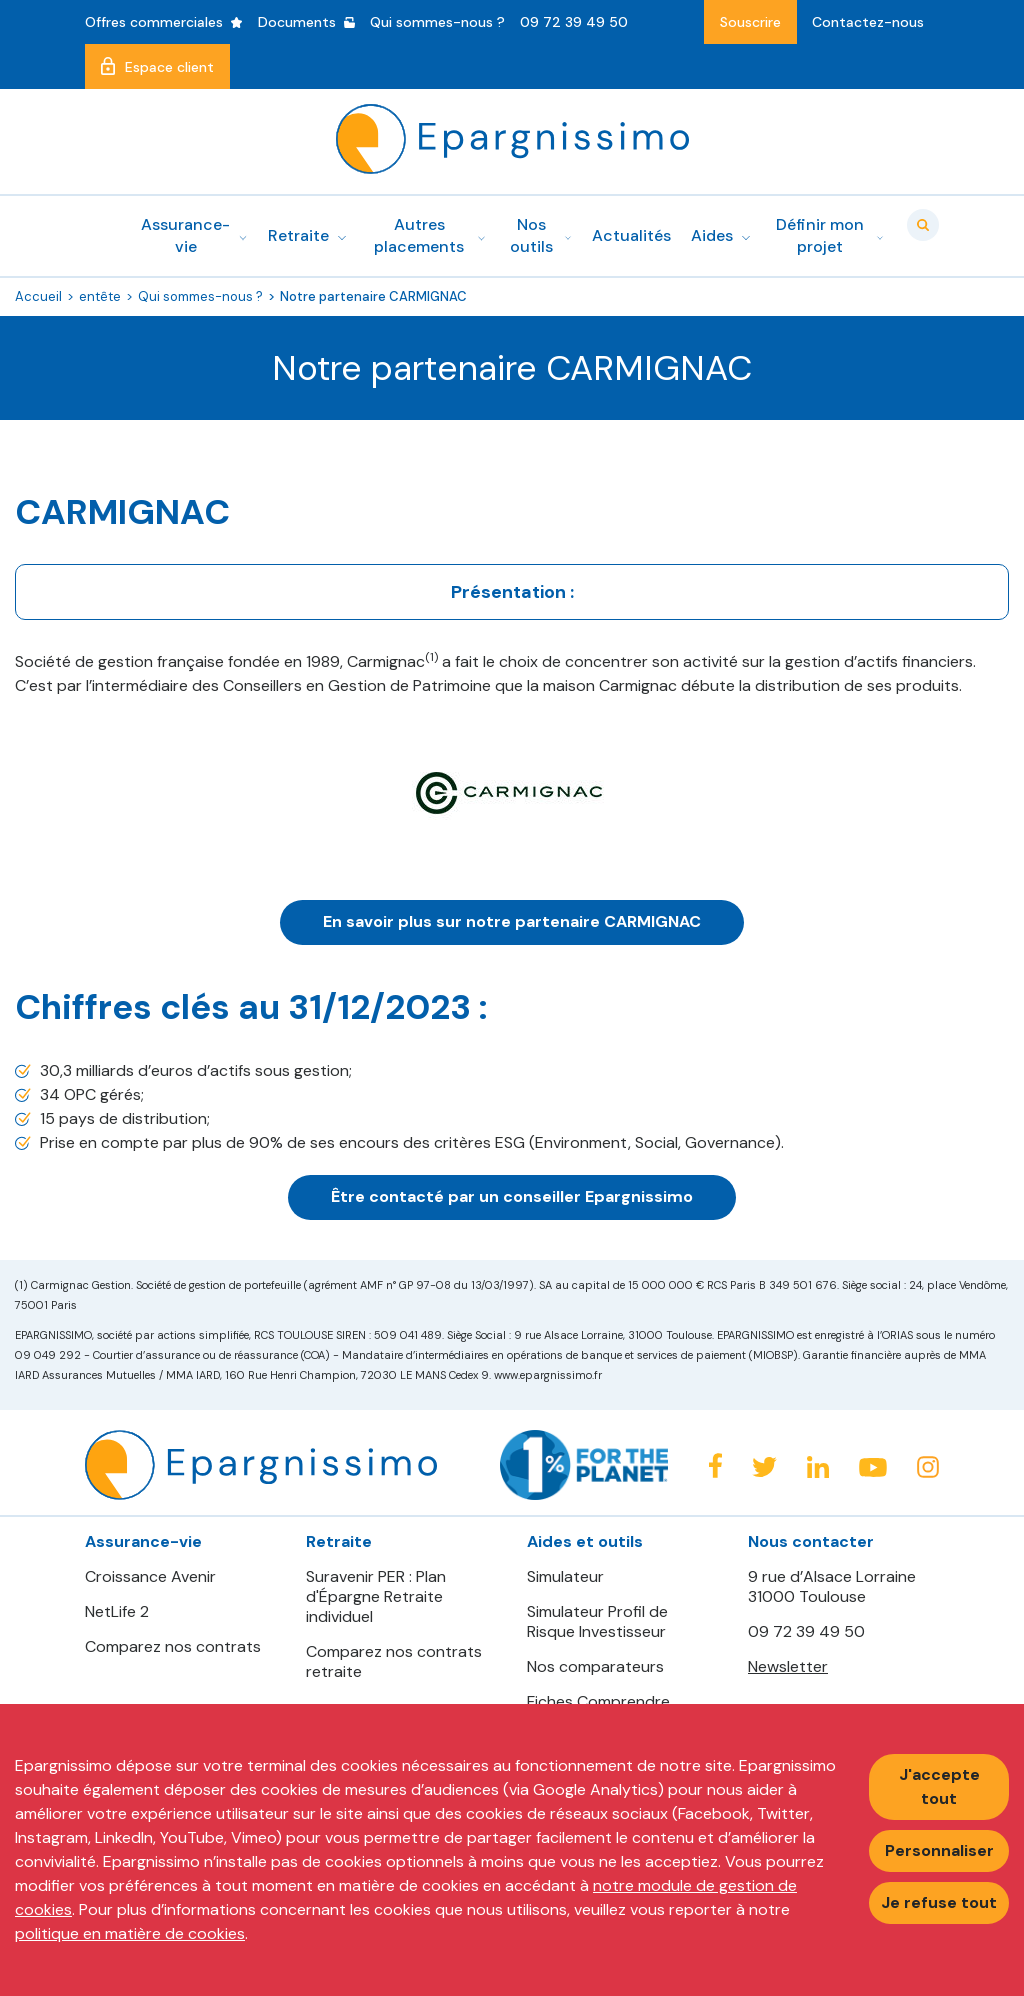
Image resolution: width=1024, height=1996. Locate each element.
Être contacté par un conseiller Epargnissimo (512, 1196)
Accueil (38, 296)
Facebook (715, 1465)
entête (100, 296)
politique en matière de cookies (130, 1933)
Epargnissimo (512, 139)
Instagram (928, 1467)
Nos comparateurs (595, 1667)
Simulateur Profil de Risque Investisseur (597, 1622)
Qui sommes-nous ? (200, 296)
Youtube (873, 1468)
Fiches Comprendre (598, 1702)
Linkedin (818, 1467)
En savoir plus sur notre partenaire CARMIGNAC (512, 921)
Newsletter (788, 1666)
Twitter (764, 1467)
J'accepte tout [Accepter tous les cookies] (939, 1786)
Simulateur (565, 1577)
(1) (431, 657)
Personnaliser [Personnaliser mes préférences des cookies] (939, 1850)
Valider (923, 225)
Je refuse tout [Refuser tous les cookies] (939, 1902)
